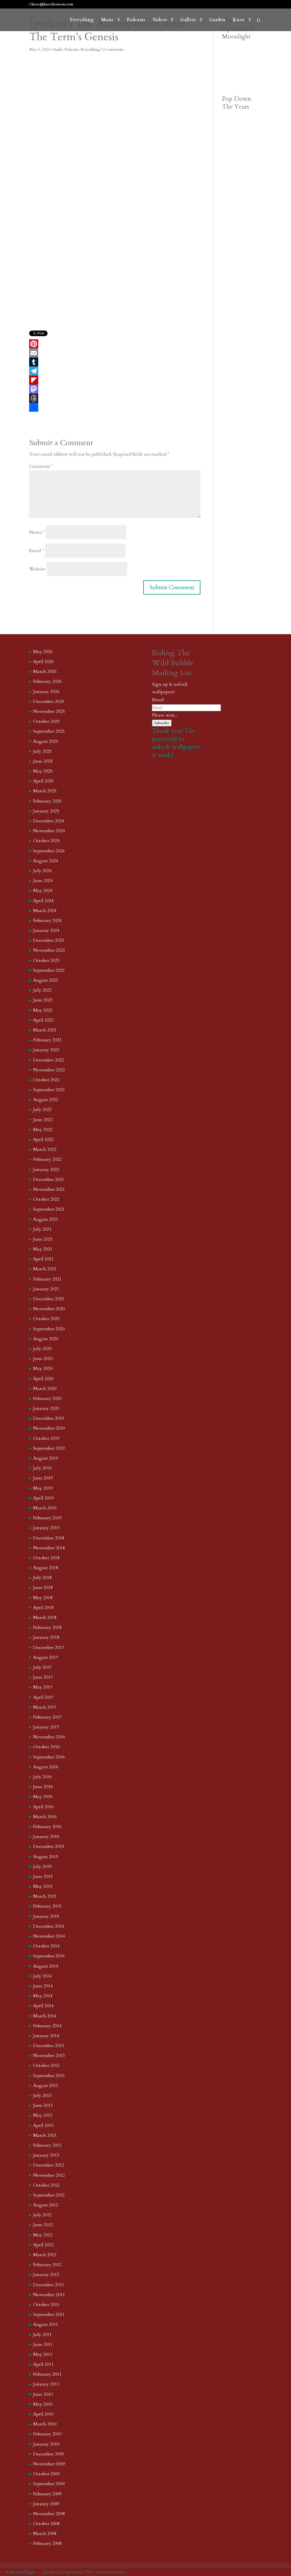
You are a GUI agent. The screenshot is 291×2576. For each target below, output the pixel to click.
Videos (160, 20)
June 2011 (43, 2344)
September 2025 (49, 731)
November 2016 (49, 1737)
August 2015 (45, 1857)
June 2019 (43, 1478)
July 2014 (42, 1976)
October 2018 (46, 1558)
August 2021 (45, 1219)
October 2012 (46, 2185)
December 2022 (48, 1060)
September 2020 (49, 1329)
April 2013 (43, 2125)
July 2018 (42, 1578)
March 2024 (44, 911)
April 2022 (43, 1139)
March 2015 (44, 1896)
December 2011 (48, 2285)
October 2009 (46, 2474)
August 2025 (45, 741)
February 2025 (47, 801)
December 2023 (48, 940)
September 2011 (49, 2314)
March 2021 (44, 1269)
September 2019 (49, 1448)
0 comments (113, 49)
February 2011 (47, 2374)
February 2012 (47, 2265)
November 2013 (49, 2055)
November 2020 (49, 1309)
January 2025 (46, 811)
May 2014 (42, 1996)
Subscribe (161, 723)
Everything (82, 20)
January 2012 (46, 2275)
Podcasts (136, 20)
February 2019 (47, 1518)
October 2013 (46, 2065)
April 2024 (43, 901)
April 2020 (43, 1379)
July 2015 (42, 1866)
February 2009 (47, 2494)
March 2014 (44, 2016)
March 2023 (44, 1030)
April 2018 (43, 1608)
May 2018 (42, 1598)
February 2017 (47, 1717)
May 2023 (42, 1010)
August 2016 (45, 1767)
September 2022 (49, 1090)
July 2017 (42, 1667)
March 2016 (44, 1817)
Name (37, 532)
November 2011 (49, 2295)
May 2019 (42, 1488)
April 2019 (43, 1498)
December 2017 (48, 1647)
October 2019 (46, 1438)
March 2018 (44, 1617)
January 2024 (46, 930)
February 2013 (47, 2145)
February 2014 (47, 2026)
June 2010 (43, 2394)
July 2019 (42, 1468)
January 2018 (46, 1637)
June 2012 (43, 2225)
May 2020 (42, 1368)
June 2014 (43, 1986)
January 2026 (46, 691)
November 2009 (49, 2464)
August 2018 (45, 1568)
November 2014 (49, 1936)
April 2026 (43, 662)
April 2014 (43, 2006)
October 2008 (46, 2524)
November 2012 (49, 2175)
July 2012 (42, 2215)
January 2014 (46, 2036)
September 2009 (49, 2484)
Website (37, 569)
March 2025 (44, 791)
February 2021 (47, 1279)
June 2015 (43, 1876)
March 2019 (44, 1508)
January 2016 (46, 1836)
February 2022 (47, 1159)
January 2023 (46, 1050)
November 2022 (49, 1070)
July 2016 (42, 1777)
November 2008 (49, 2514)
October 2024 (46, 841)
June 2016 (43, 1787)
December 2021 (48, 1179)
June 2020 (43, 1358)
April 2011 (43, 2364)
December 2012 (48, 2165)
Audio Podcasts (65, 49)
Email (36, 551)
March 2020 (44, 1388)
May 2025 (42, 771)
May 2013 (42, 2115)
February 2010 (47, 2434)
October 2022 (46, 1080)
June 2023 (43, 1000)
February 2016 (47, 1827)
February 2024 (47, 920)
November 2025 (49, 711)
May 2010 (42, 2404)
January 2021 (46, 1289)
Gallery (188, 20)
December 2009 (48, 2454)
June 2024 (43, 881)
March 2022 (44, 1149)
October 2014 (46, 1946)
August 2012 (45, 2205)
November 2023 (49, 950)
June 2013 (43, 2105)
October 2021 (46, 1199)
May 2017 (42, 1687)
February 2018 (47, 1627)
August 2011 (45, 2324)
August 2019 (45, 1458)
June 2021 (43, 1239)
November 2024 (49, 831)
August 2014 (45, 1966)
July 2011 (42, 2335)
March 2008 (44, 2533)
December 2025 (48, 701)
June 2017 (43, 1677)
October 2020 (46, 1319)
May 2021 (42, 1249)
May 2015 (42, 1886)
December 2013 (48, 2046)
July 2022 (42, 1109)
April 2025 (43, 781)
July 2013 (42, 2095)
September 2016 (49, 1757)
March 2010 (44, 2424)
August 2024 (45, 861)
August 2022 (45, 1100)
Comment (41, 466)
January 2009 (46, 2504)
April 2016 (43, 1807)
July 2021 (42, 1229)
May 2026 (42, 652)
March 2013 (44, 2135)
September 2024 (49, 851)
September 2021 (49, 1209)
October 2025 (46, 721)
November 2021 (49, 1189)
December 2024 (48, 821)
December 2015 (48, 1846)
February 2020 (47, 1398)
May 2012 (42, 2235)
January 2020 (46, 1408)
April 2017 (43, 1697)
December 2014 (48, 1926)
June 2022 (43, 1120)
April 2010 (43, 2414)
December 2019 (48, 1418)
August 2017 (45, 1657)
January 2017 (46, 1727)
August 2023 (45, 980)
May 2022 (42, 1130)
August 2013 (45, 2085)
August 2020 (45, 1339)
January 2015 (46, 1916)
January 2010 (46, 2444)
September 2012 (49, 2195)
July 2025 (42, 751)
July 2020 (42, 1349)
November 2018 (49, 1548)
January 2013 (46, 2155)
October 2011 (46, 2305)
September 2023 (49, 970)
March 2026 (44, 671)
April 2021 (43, 1259)
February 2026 (47, 681)
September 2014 (49, 1956)
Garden (217, 20)
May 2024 (42, 890)
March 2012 (44, 2255)
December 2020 (48, 1299)
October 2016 (46, 1747)
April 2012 (43, 2245)
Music (107, 20)
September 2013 (49, 2076)
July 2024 (42, 871)
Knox (239, 20)
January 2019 (46, 1528)
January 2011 (46, 2384)
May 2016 (42, 1797)
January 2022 (46, 1169)
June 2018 (43, 1587)
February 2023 (47, 1040)
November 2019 (49, 1428)
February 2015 (47, 1906)
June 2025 (43, 761)
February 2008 (47, 2543)
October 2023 (46, 960)
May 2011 (42, 2354)
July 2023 (42, 990)
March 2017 (44, 1707)
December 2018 (48, 1538)
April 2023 (43, 1020)
